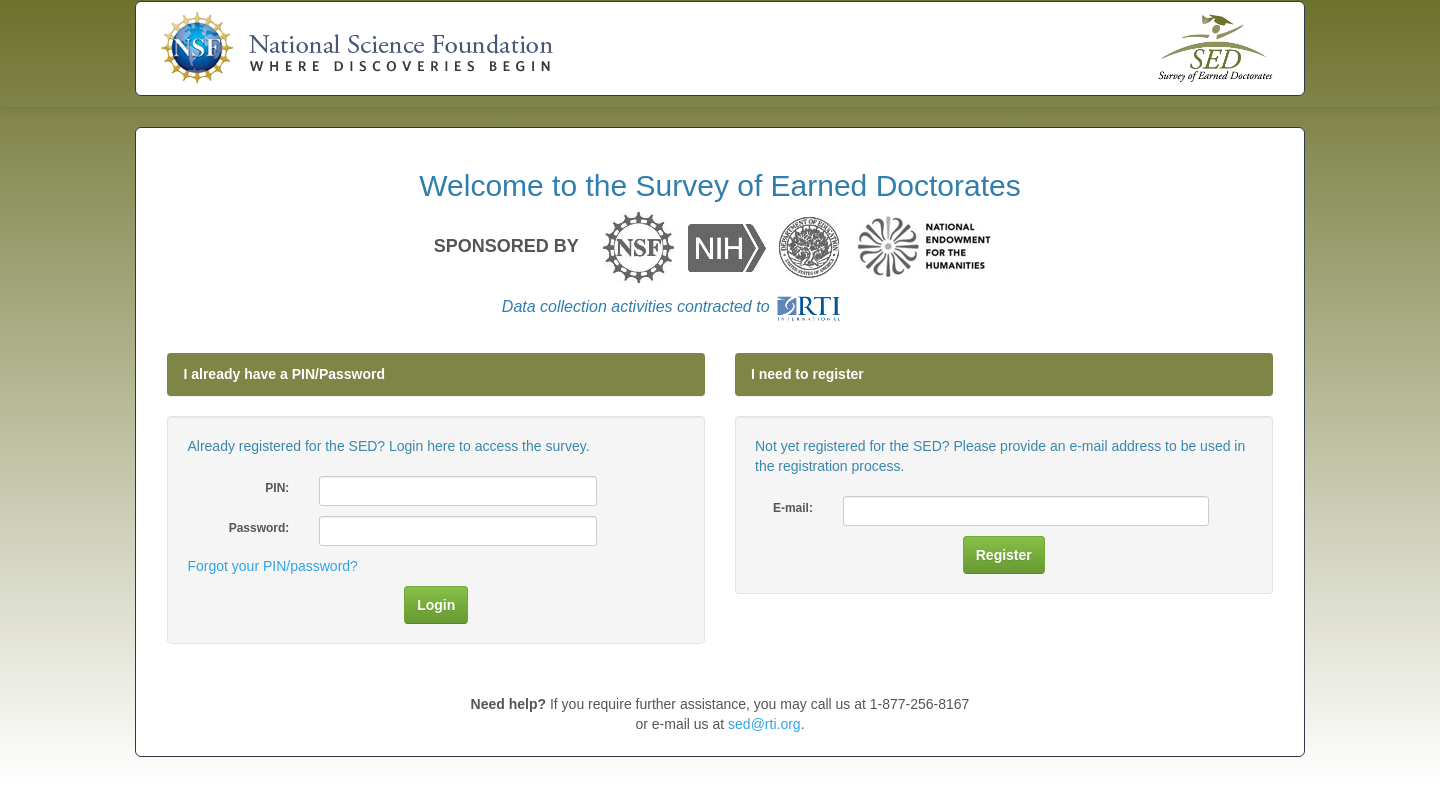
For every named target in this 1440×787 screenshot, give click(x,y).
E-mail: (793, 508)
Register (1004, 555)
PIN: (277, 488)
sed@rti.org (764, 724)
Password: (259, 528)
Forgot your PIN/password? (272, 566)
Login (436, 605)
